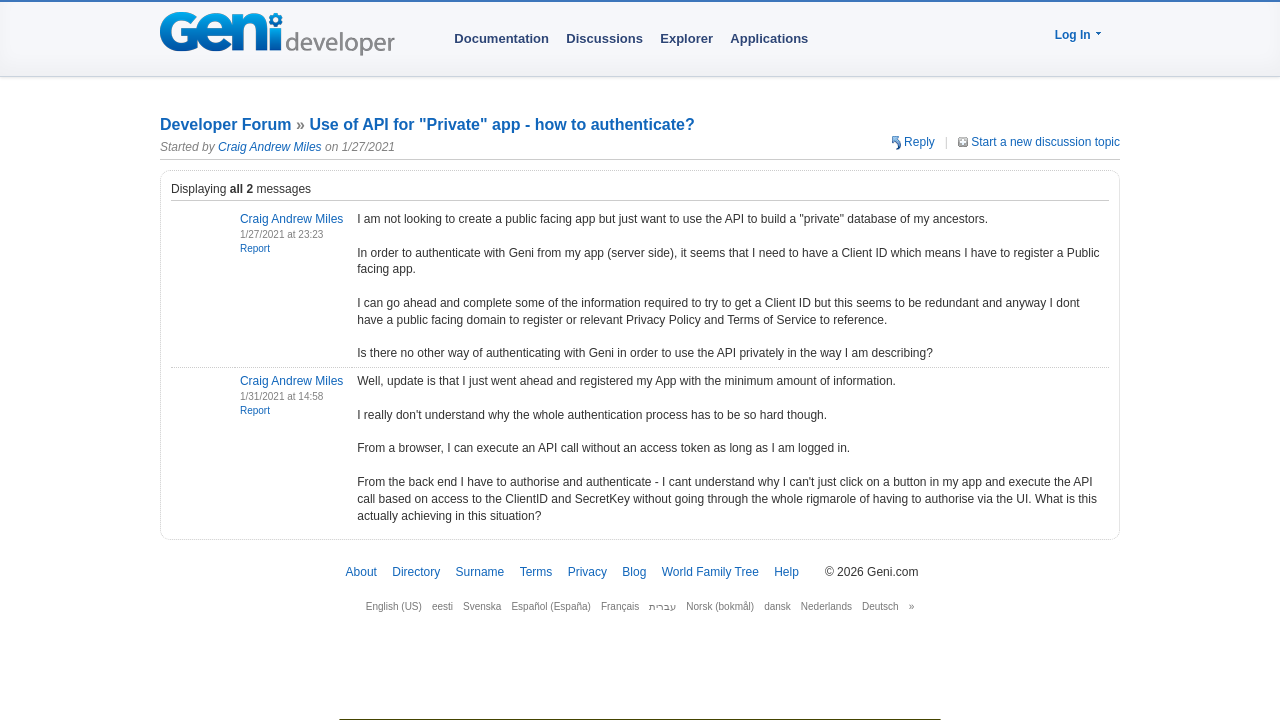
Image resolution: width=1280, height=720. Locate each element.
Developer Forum (226, 124)
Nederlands (826, 606)
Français (620, 606)
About (361, 572)
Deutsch (880, 606)
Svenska (482, 606)
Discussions (604, 38)
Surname (480, 572)
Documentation (501, 38)
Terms (536, 572)
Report (255, 248)
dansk (777, 606)
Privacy (587, 572)
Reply (913, 142)
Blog (634, 572)
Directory (416, 572)
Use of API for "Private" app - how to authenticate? (501, 124)
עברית (662, 606)
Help (786, 572)
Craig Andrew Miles (270, 147)
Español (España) (551, 606)
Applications (769, 38)
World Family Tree (710, 572)
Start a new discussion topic (1039, 142)
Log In (1073, 35)
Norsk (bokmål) (720, 606)
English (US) (394, 606)
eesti (442, 606)
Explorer (686, 38)
